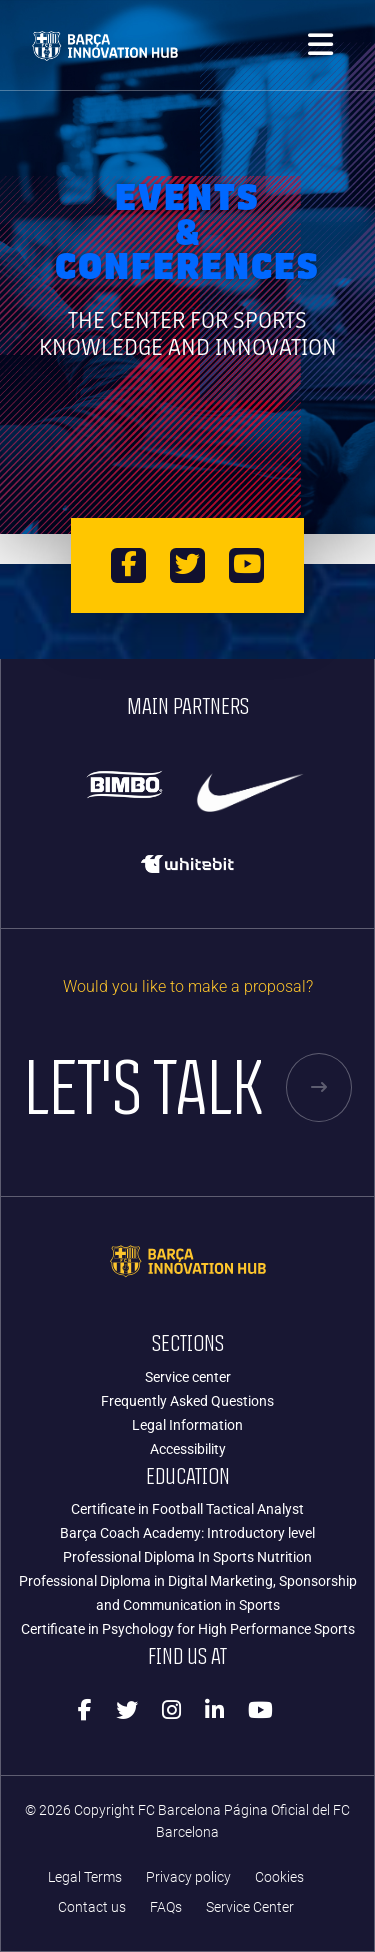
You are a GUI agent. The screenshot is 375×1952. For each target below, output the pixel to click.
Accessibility (188, 1449)
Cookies (279, 1877)
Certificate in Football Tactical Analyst (187, 1509)
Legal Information (187, 1425)
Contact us (92, 1907)
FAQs (166, 1907)
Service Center (250, 1907)
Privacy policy (188, 1877)
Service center (188, 1377)
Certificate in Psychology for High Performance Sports (188, 1629)
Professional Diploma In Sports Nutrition (187, 1557)
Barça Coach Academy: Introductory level (187, 1533)
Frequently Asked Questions (187, 1401)
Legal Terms (85, 1877)
